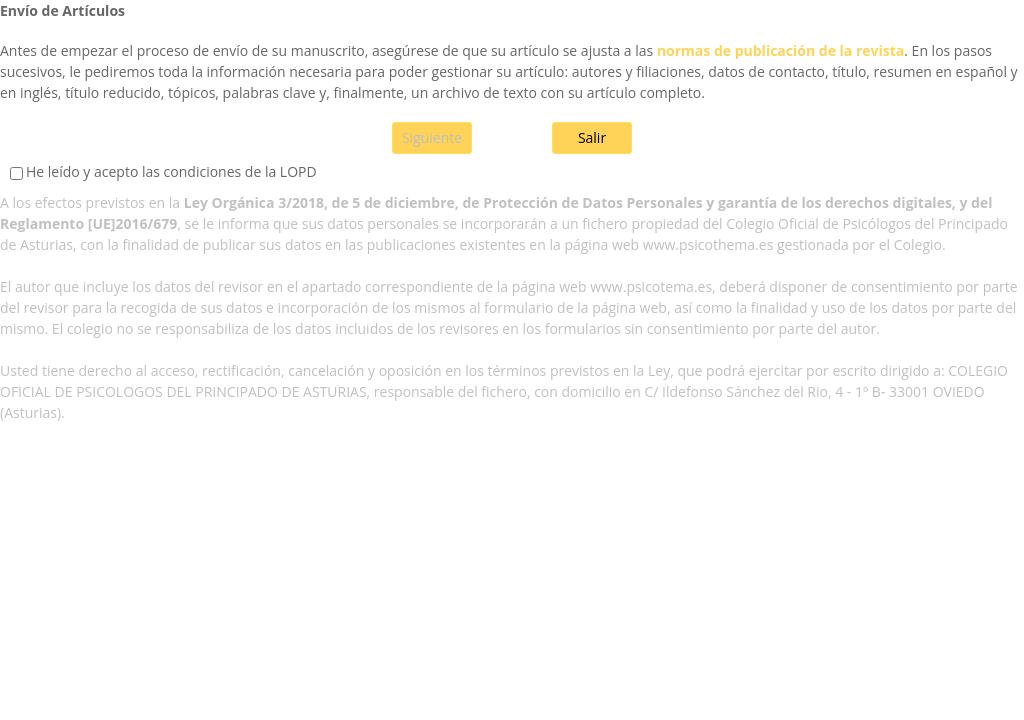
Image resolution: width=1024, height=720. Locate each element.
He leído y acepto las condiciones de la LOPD (171, 171)
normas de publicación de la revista (780, 50)
